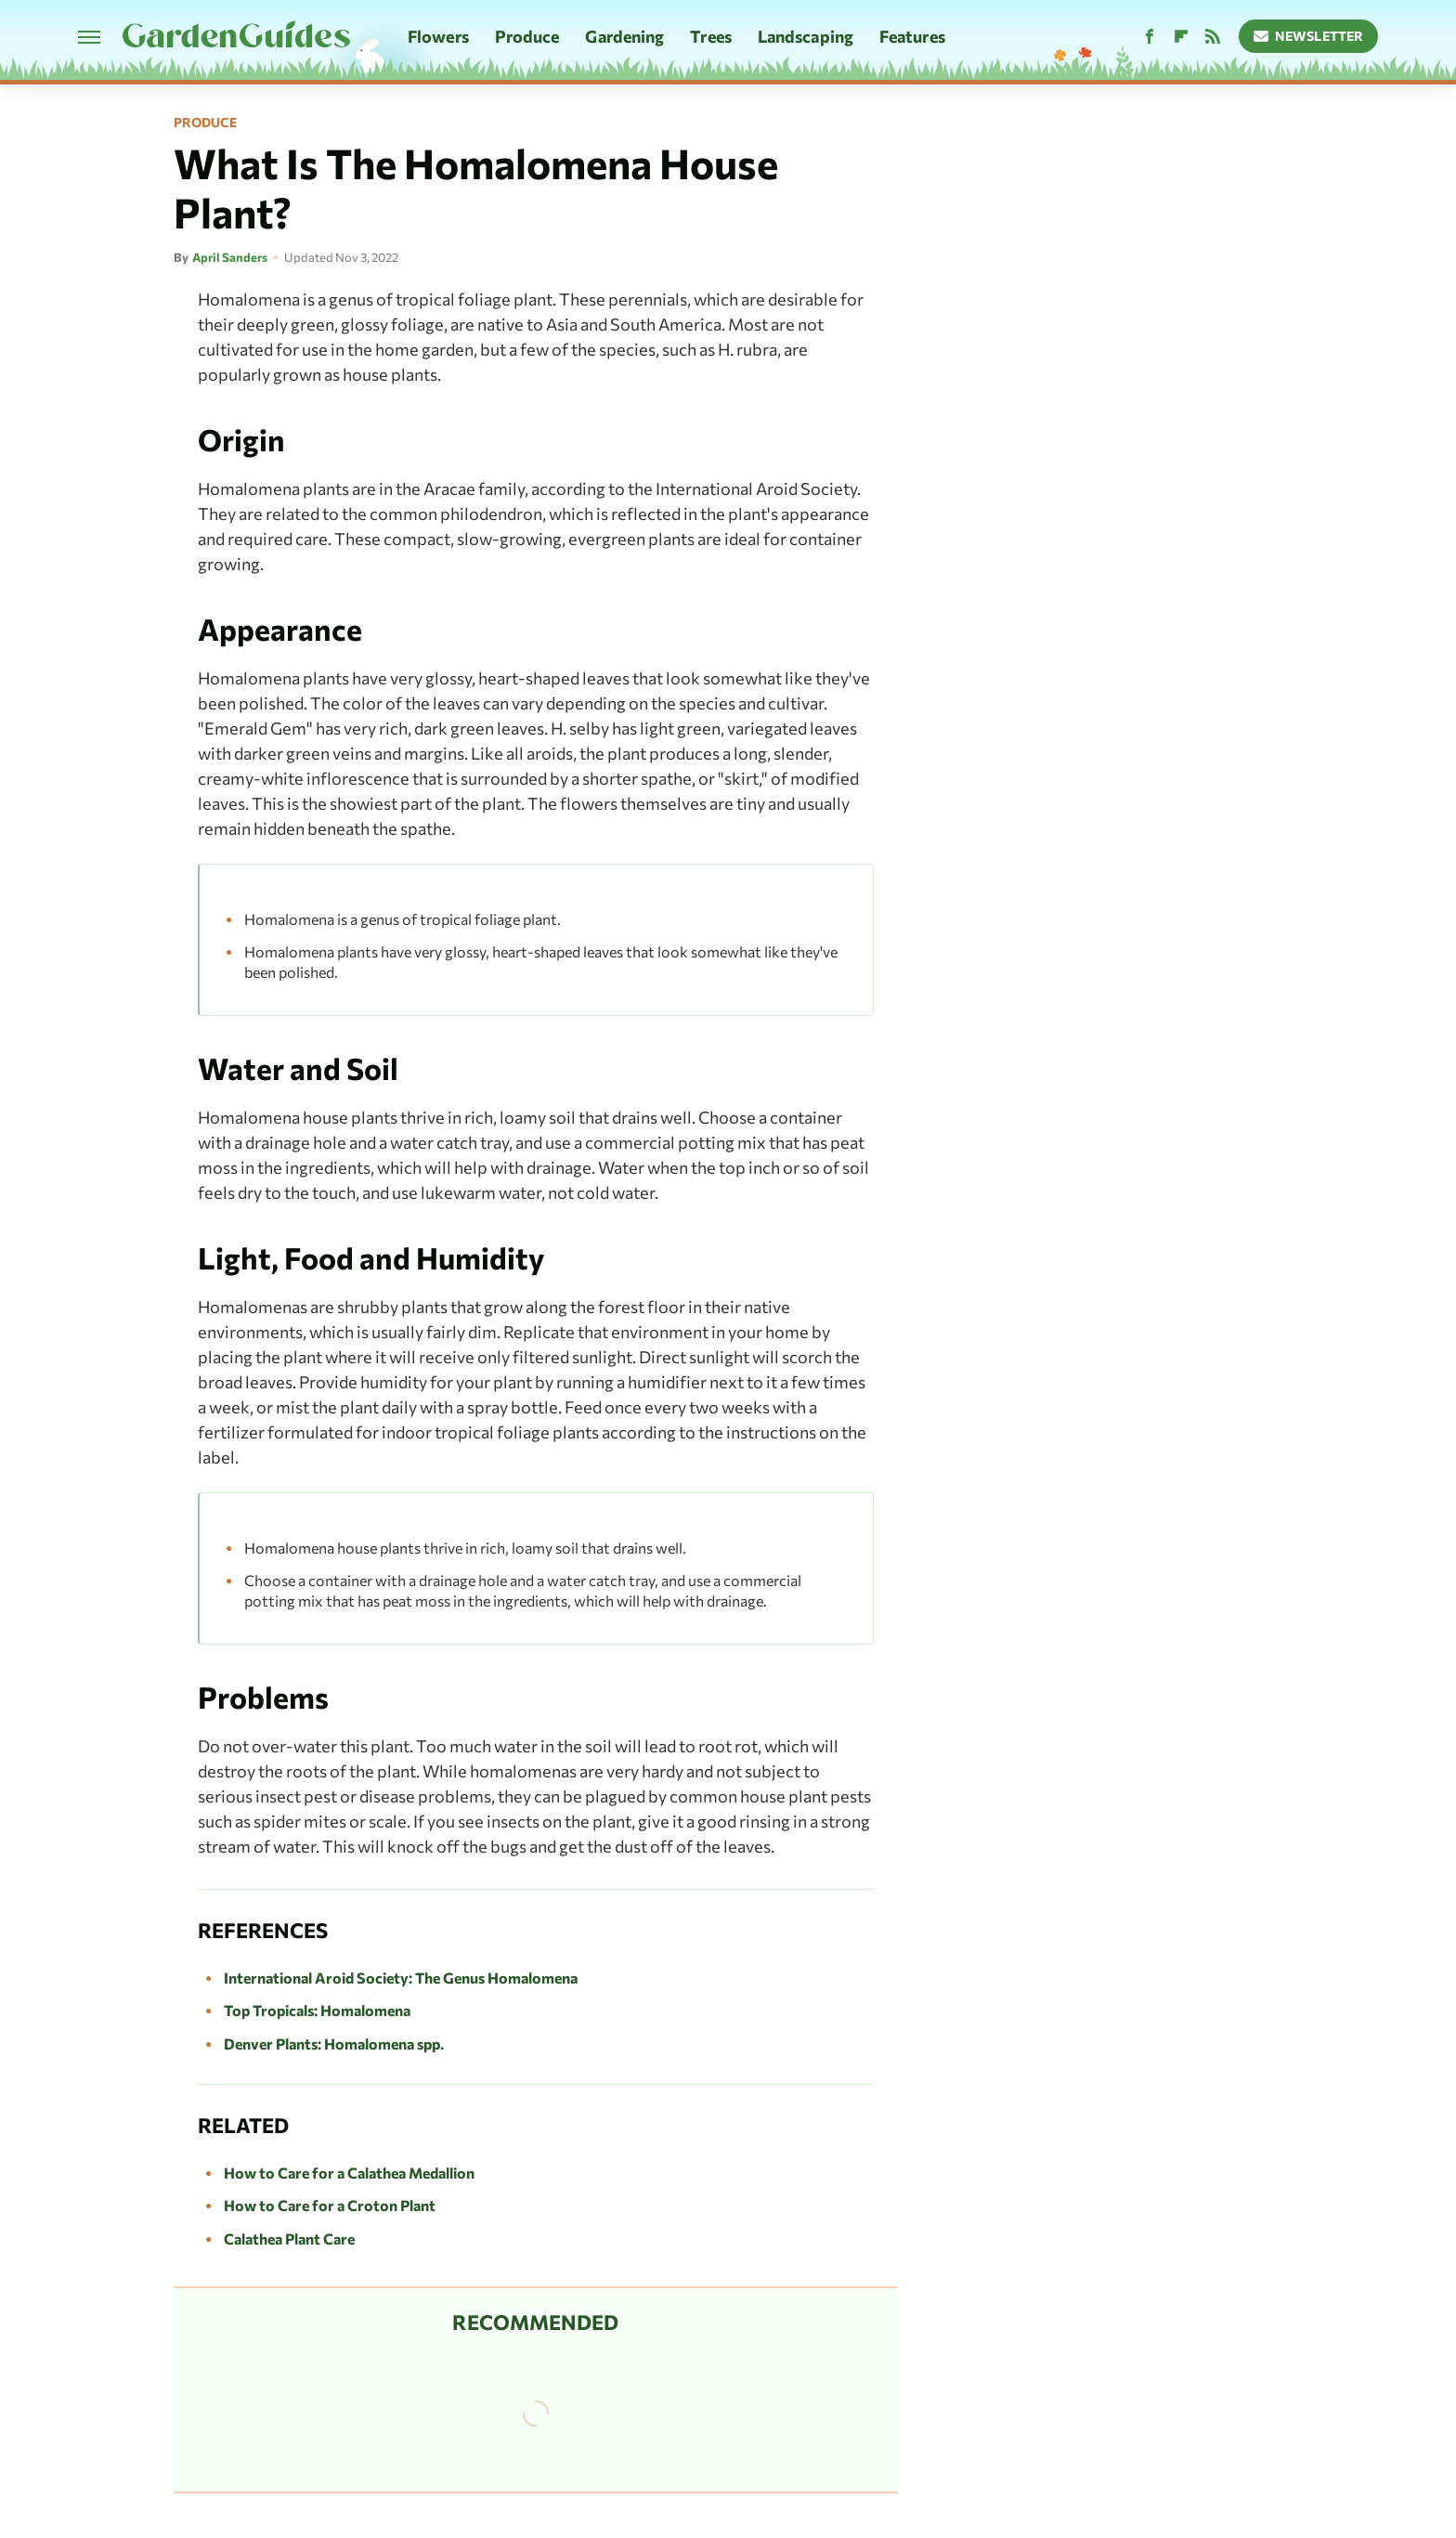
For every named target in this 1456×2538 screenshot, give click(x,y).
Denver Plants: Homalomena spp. (334, 2043)
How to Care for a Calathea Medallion (349, 2172)
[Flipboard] (1181, 36)
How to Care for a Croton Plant (330, 2205)
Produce (527, 36)
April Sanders (229, 257)
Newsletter (1309, 36)
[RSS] (1213, 36)
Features (912, 36)
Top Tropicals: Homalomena (317, 2010)
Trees (711, 36)
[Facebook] (1150, 36)
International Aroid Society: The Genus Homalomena (401, 1977)
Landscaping (805, 36)
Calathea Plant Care (289, 2238)
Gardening (624, 36)
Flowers (438, 36)
